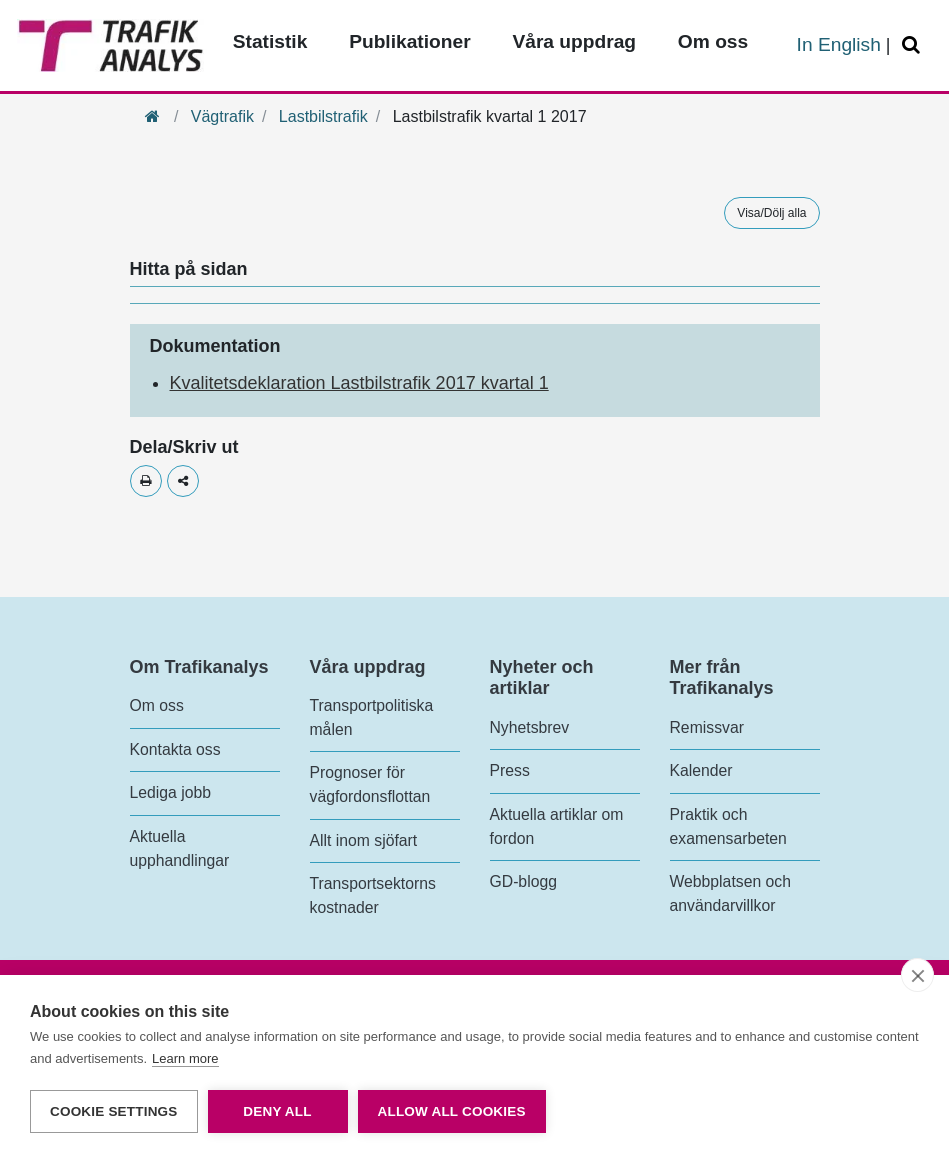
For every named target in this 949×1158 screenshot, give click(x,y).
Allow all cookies (452, 1111)
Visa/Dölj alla (771, 213)
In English (839, 44)
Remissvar (707, 727)
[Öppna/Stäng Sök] (914, 45)
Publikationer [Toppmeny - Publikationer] (410, 41)
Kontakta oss (175, 749)
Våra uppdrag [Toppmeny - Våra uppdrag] (574, 41)
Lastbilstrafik (323, 116)
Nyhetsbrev (530, 727)
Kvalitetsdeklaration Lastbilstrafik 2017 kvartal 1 (359, 383)
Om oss (157, 705)
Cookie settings (114, 1111)
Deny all (277, 1111)
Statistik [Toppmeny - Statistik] (270, 41)
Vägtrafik (222, 116)
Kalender (701, 770)
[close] (917, 975)
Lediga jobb (170, 792)
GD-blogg (523, 881)
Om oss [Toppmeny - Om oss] (713, 41)
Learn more (185, 1058)
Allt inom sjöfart (364, 840)
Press (510, 770)
